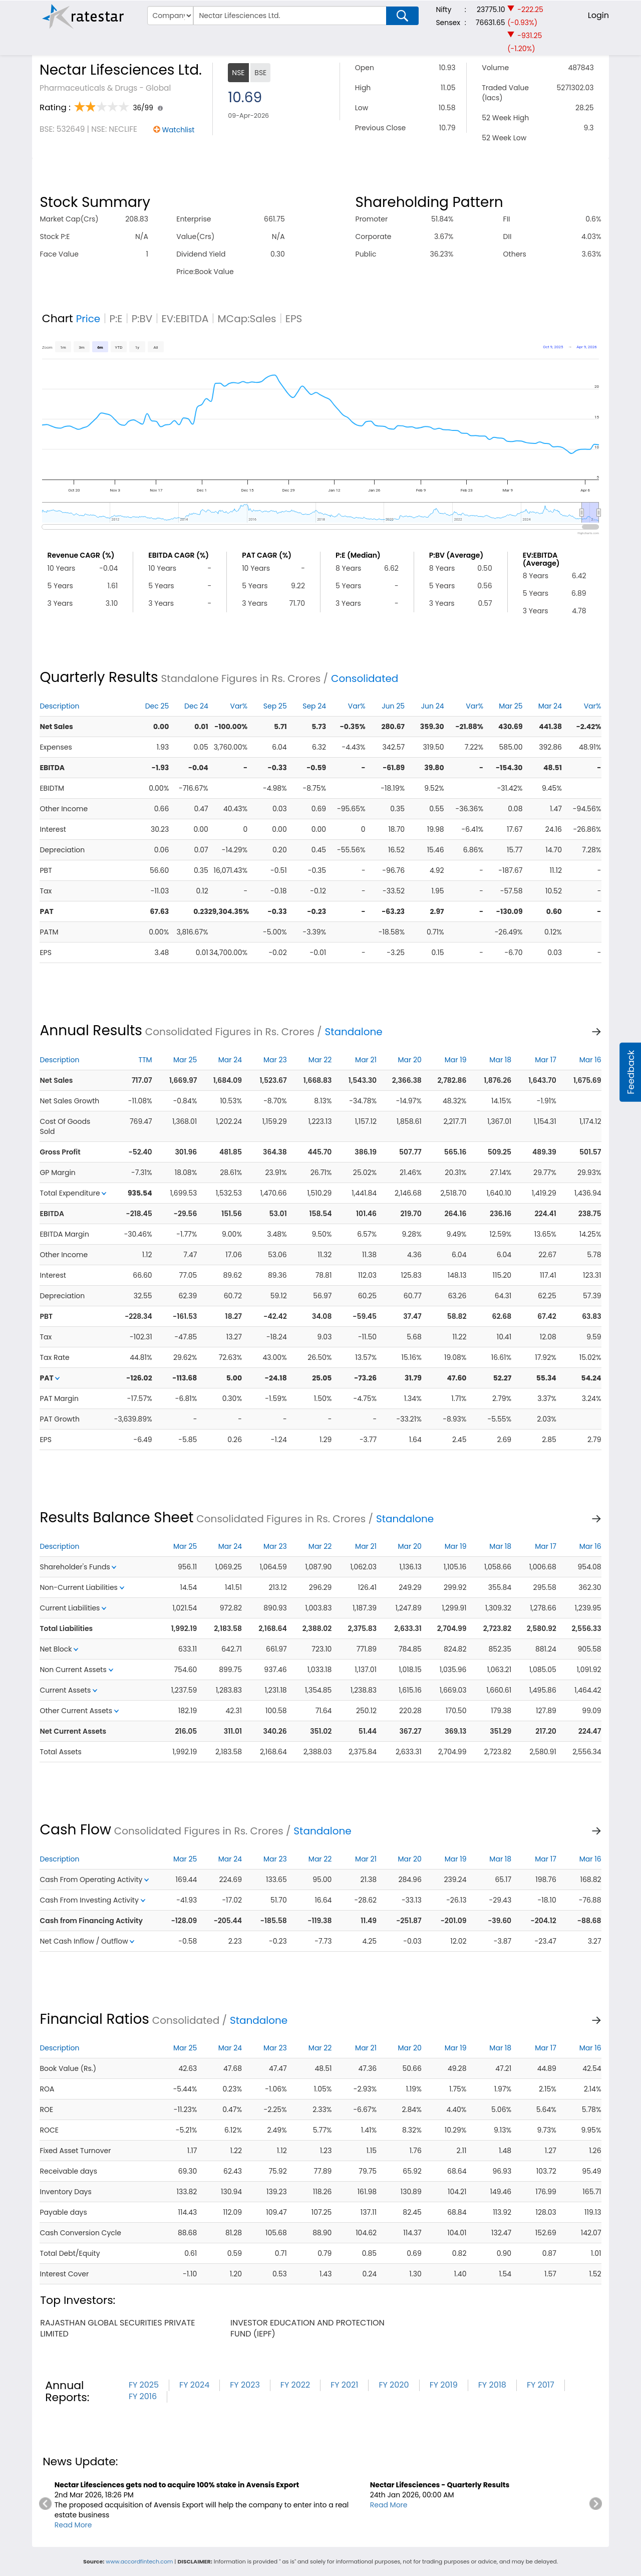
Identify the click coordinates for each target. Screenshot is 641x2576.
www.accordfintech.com (139, 2561)
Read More (73, 2525)
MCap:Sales (247, 319)
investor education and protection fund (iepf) (307, 2328)
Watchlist (178, 130)
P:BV (142, 319)
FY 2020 (394, 2385)
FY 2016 (143, 2396)
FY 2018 (492, 2385)
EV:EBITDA (184, 319)
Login (598, 15)
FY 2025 (144, 2385)
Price (88, 319)
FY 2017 (540, 2385)
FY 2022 (295, 2385)
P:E (115, 319)
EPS (293, 319)
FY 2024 (194, 2385)
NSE (238, 73)
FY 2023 (245, 2385)
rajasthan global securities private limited (117, 2328)
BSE (260, 73)
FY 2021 (344, 2385)
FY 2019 (444, 2385)
